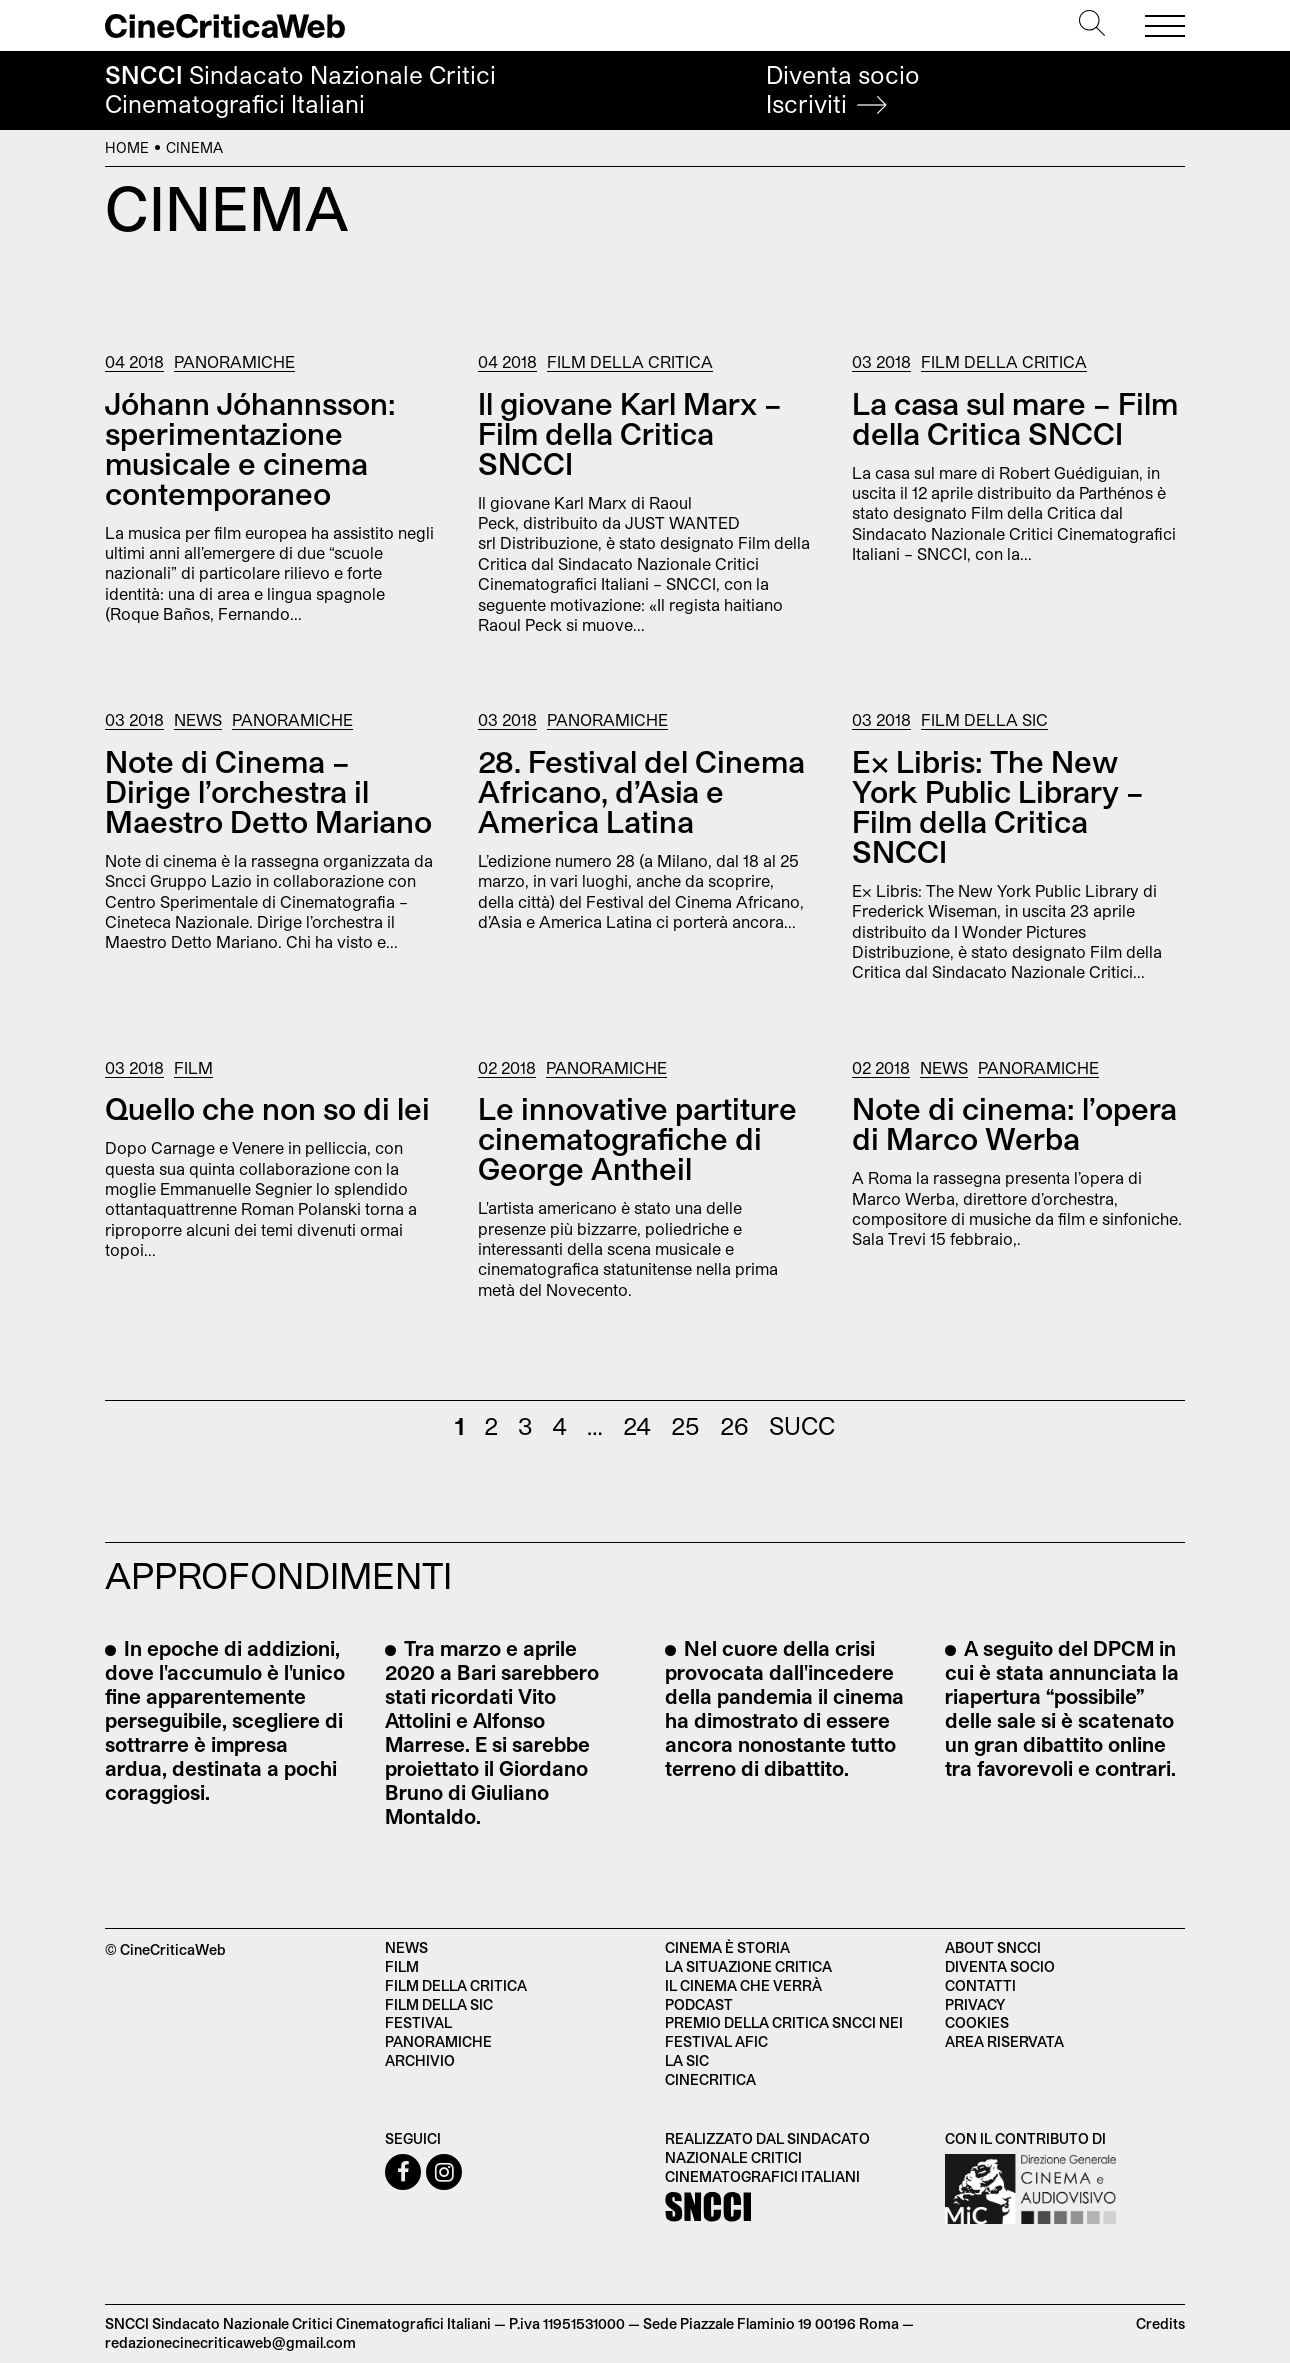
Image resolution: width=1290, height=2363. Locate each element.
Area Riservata (1004, 2041)
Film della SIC (984, 719)
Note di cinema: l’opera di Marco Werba (1014, 1123)
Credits (1160, 2323)
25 (685, 1425)
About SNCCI (993, 1947)
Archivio (420, 2060)
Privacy (975, 2004)
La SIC (687, 2060)
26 (734, 1425)
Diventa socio (843, 89)
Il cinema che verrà (743, 1985)
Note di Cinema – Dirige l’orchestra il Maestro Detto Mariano (268, 791)
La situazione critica (748, 1966)
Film (193, 1067)
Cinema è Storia (727, 1947)
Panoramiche (234, 361)
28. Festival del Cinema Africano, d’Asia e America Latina (641, 791)
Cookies (977, 2022)
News (198, 719)
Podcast (699, 2004)
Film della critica (456, 1985)
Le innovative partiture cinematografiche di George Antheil (637, 1138)
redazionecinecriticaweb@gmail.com (230, 2342)
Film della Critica (630, 361)
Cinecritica (710, 2079)
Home (127, 147)
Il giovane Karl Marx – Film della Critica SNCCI (630, 433)
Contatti (980, 1985)
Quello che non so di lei (267, 1108)
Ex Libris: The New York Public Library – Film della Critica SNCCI (998, 806)
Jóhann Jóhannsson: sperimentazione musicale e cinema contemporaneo (250, 448)
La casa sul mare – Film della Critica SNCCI (1015, 418)
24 (637, 1425)
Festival (418, 2022)
